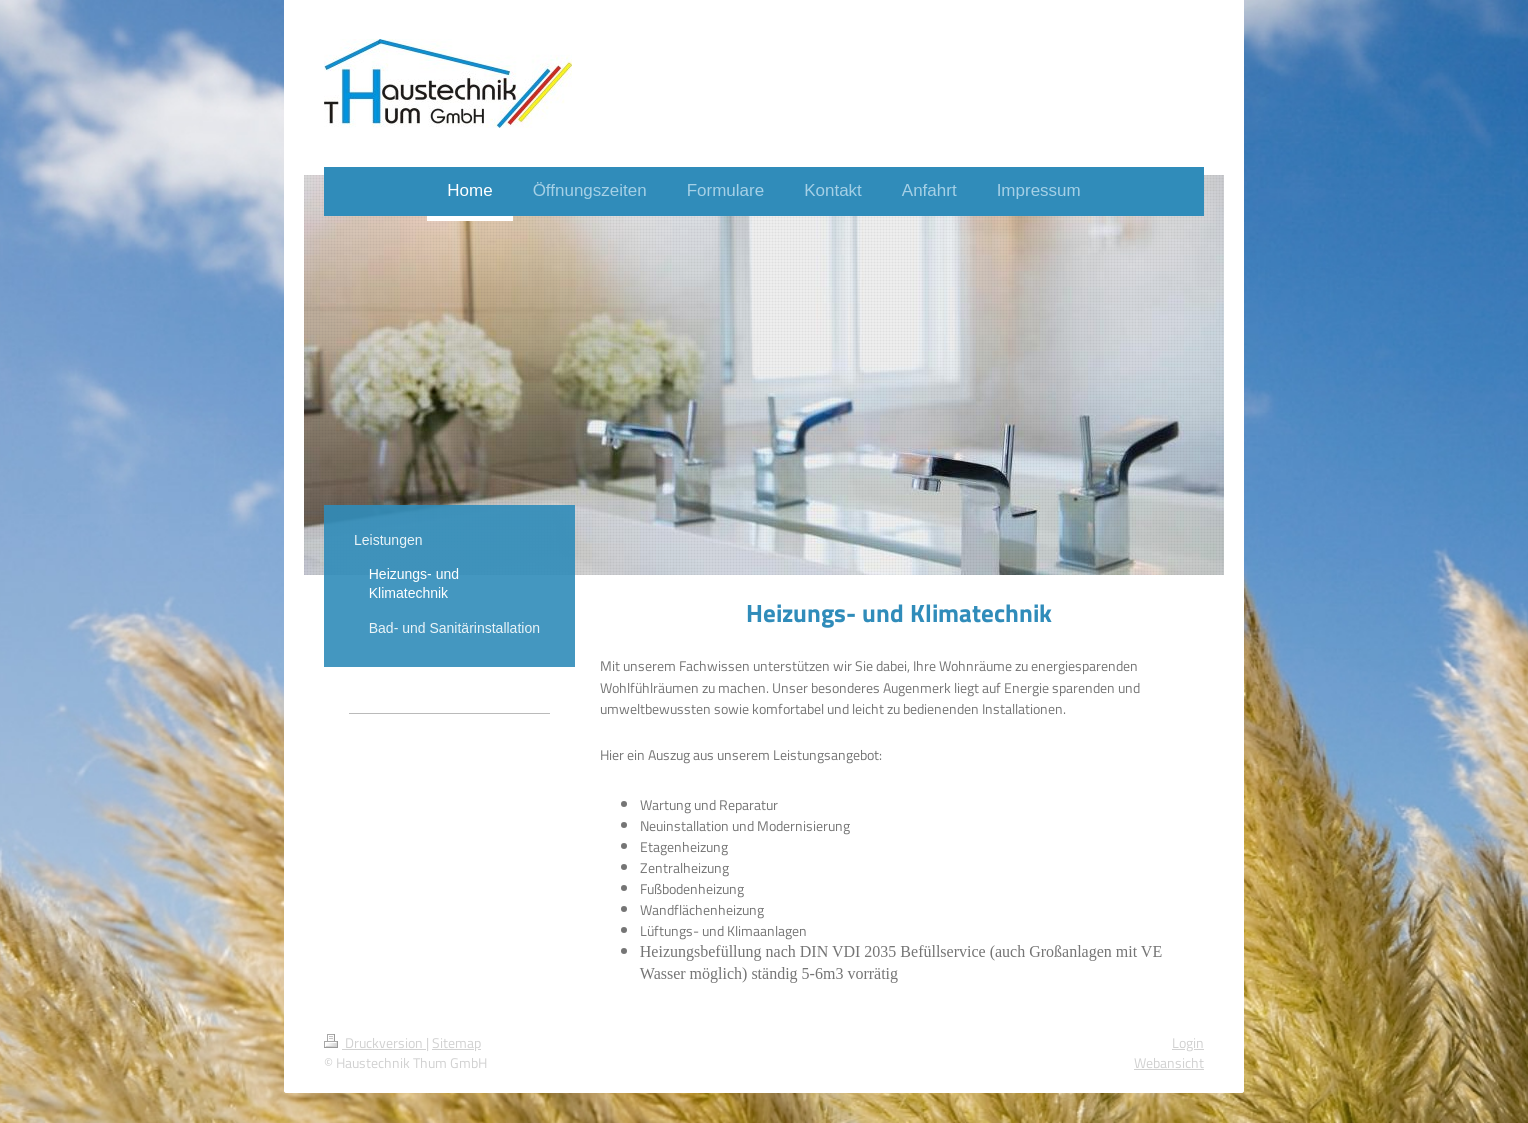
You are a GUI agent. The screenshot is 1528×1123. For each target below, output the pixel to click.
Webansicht (1169, 1063)
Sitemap (456, 1043)
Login (1188, 1043)
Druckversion (375, 1043)
